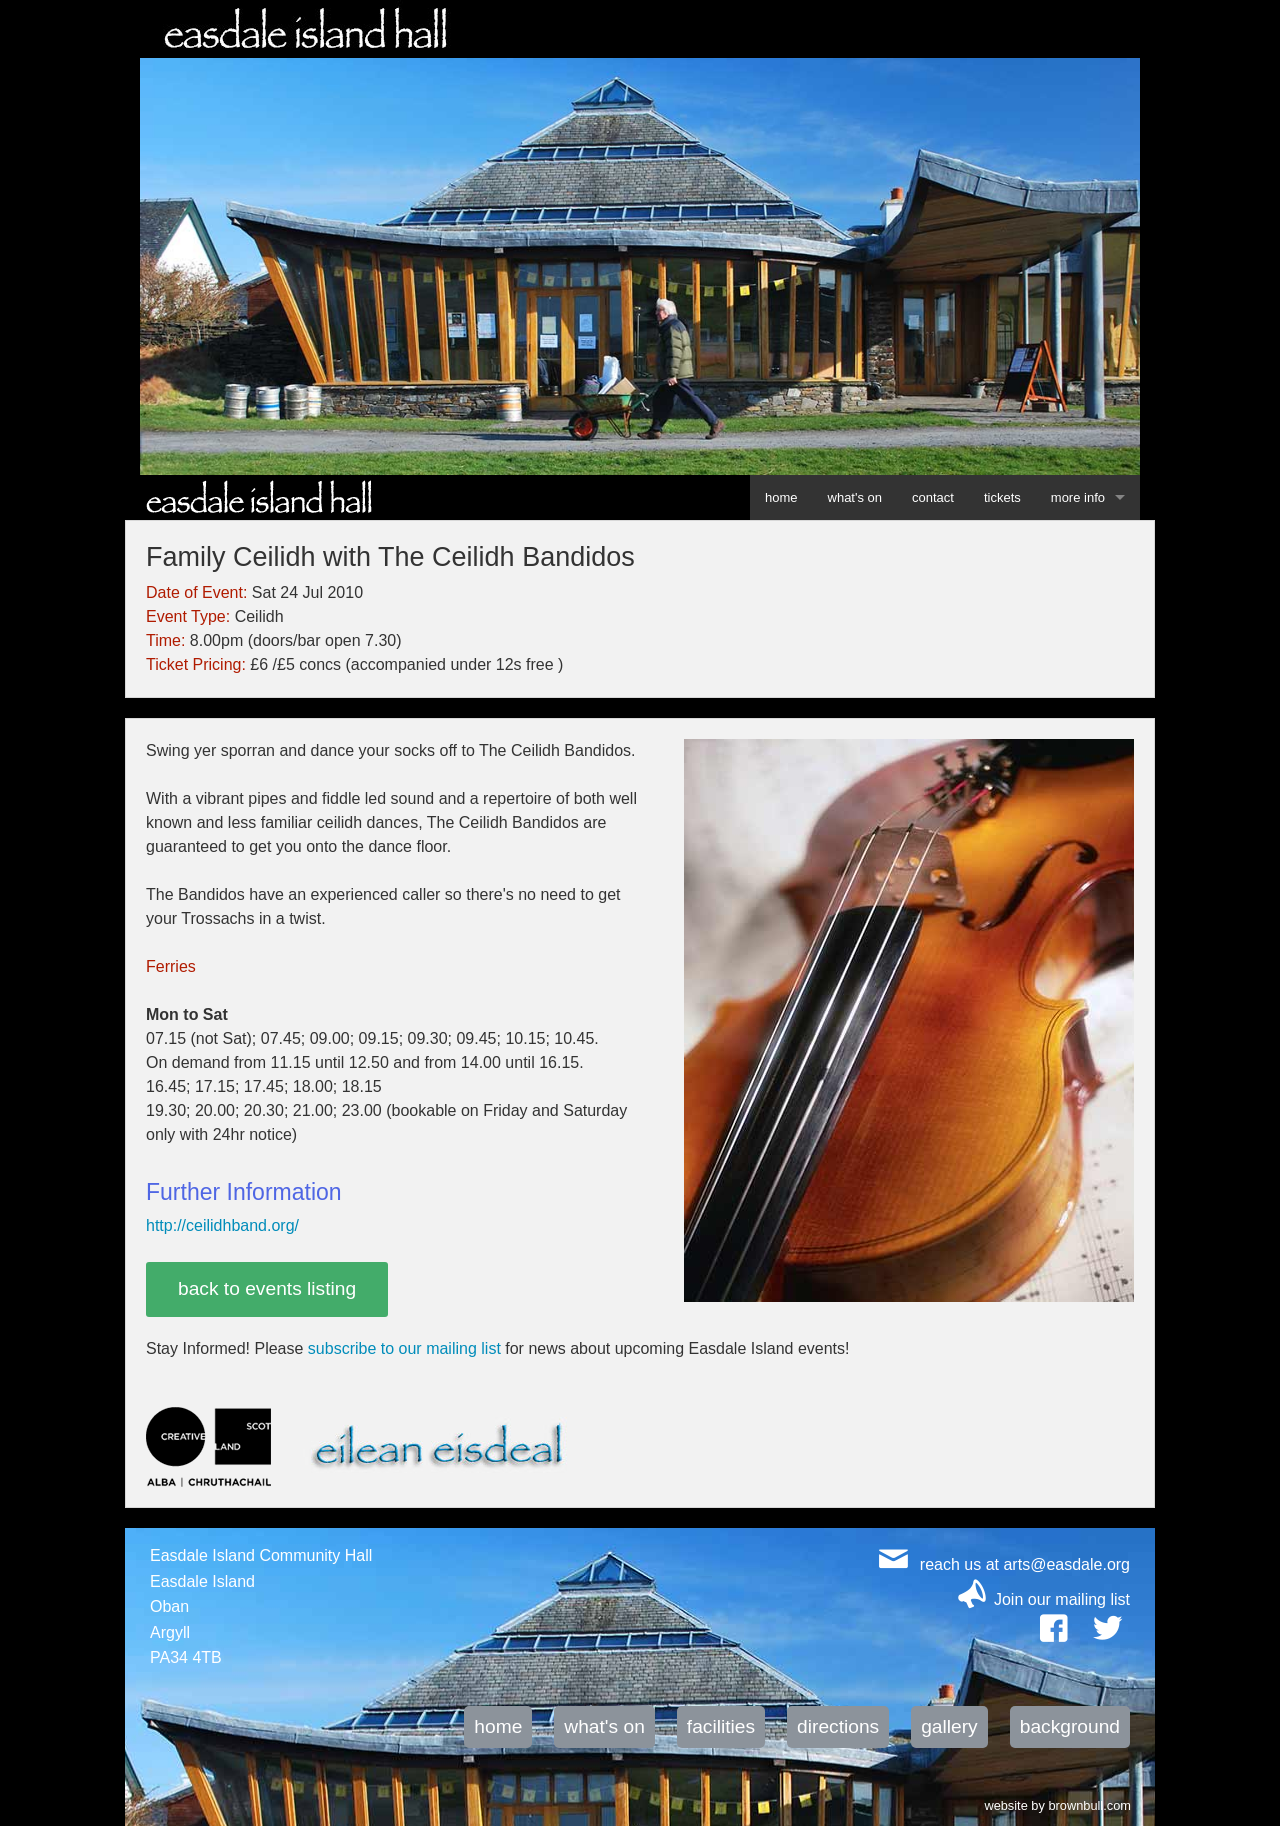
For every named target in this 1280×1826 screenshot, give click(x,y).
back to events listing (267, 1288)
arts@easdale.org (1066, 1564)
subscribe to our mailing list (404, 1348)
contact (933, 497)
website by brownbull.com (1057, 1804)
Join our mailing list (1062, 1599)
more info (1078, 497)
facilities (721, 1726)
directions (838, 1726)
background (1070, 1726)
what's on (855, 497)
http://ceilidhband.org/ (222, 1225)
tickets (1002, 497)
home (781, 497)
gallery (949, 1726)
